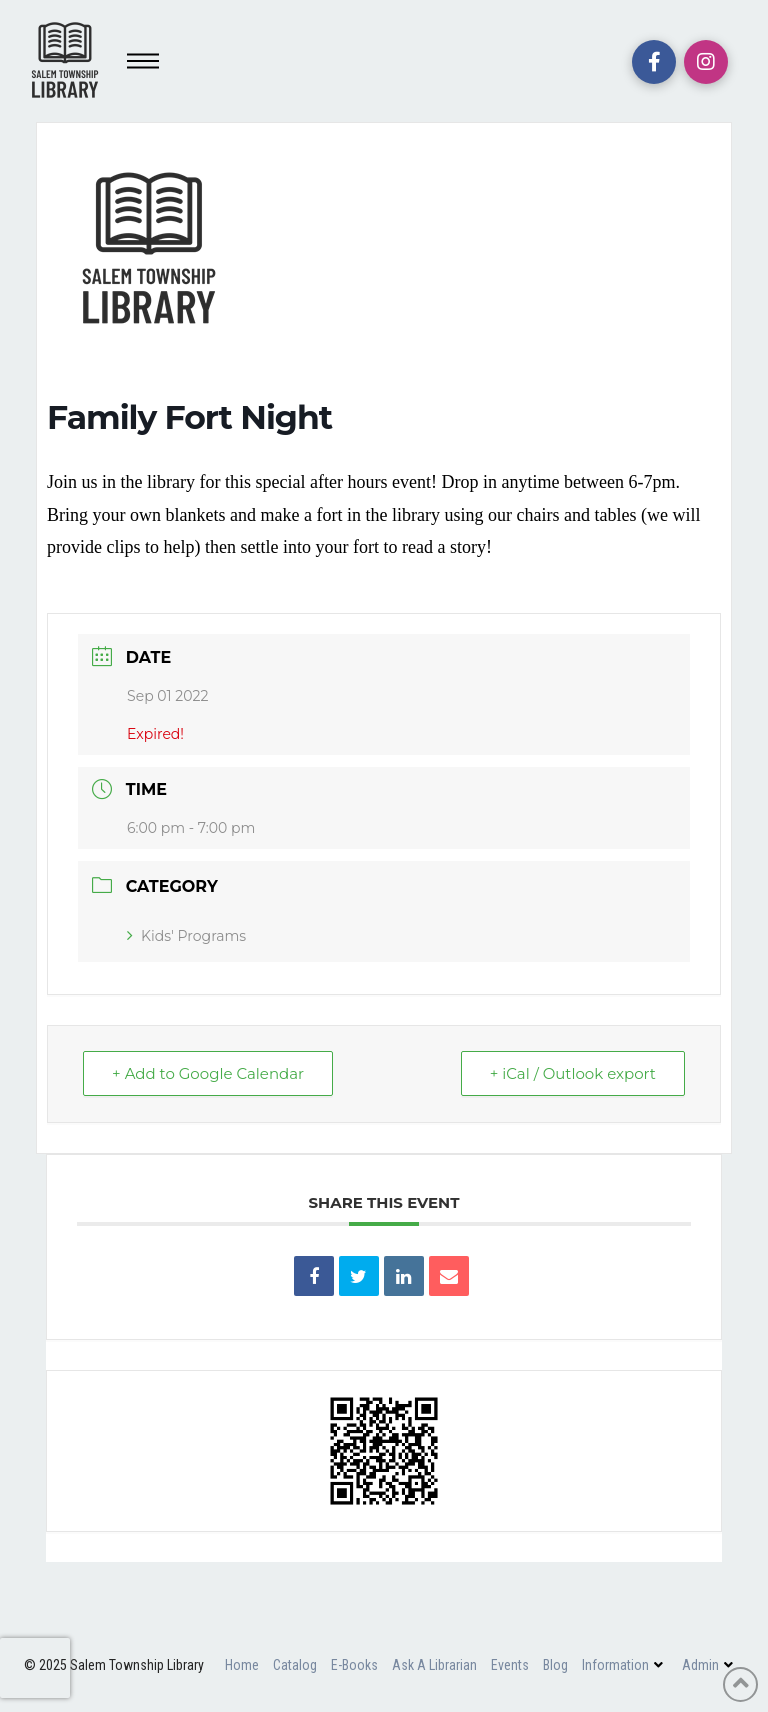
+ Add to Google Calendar (208, 1073)
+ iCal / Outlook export (573, 1073)
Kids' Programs (186, 936)
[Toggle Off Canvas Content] (143, 61)
